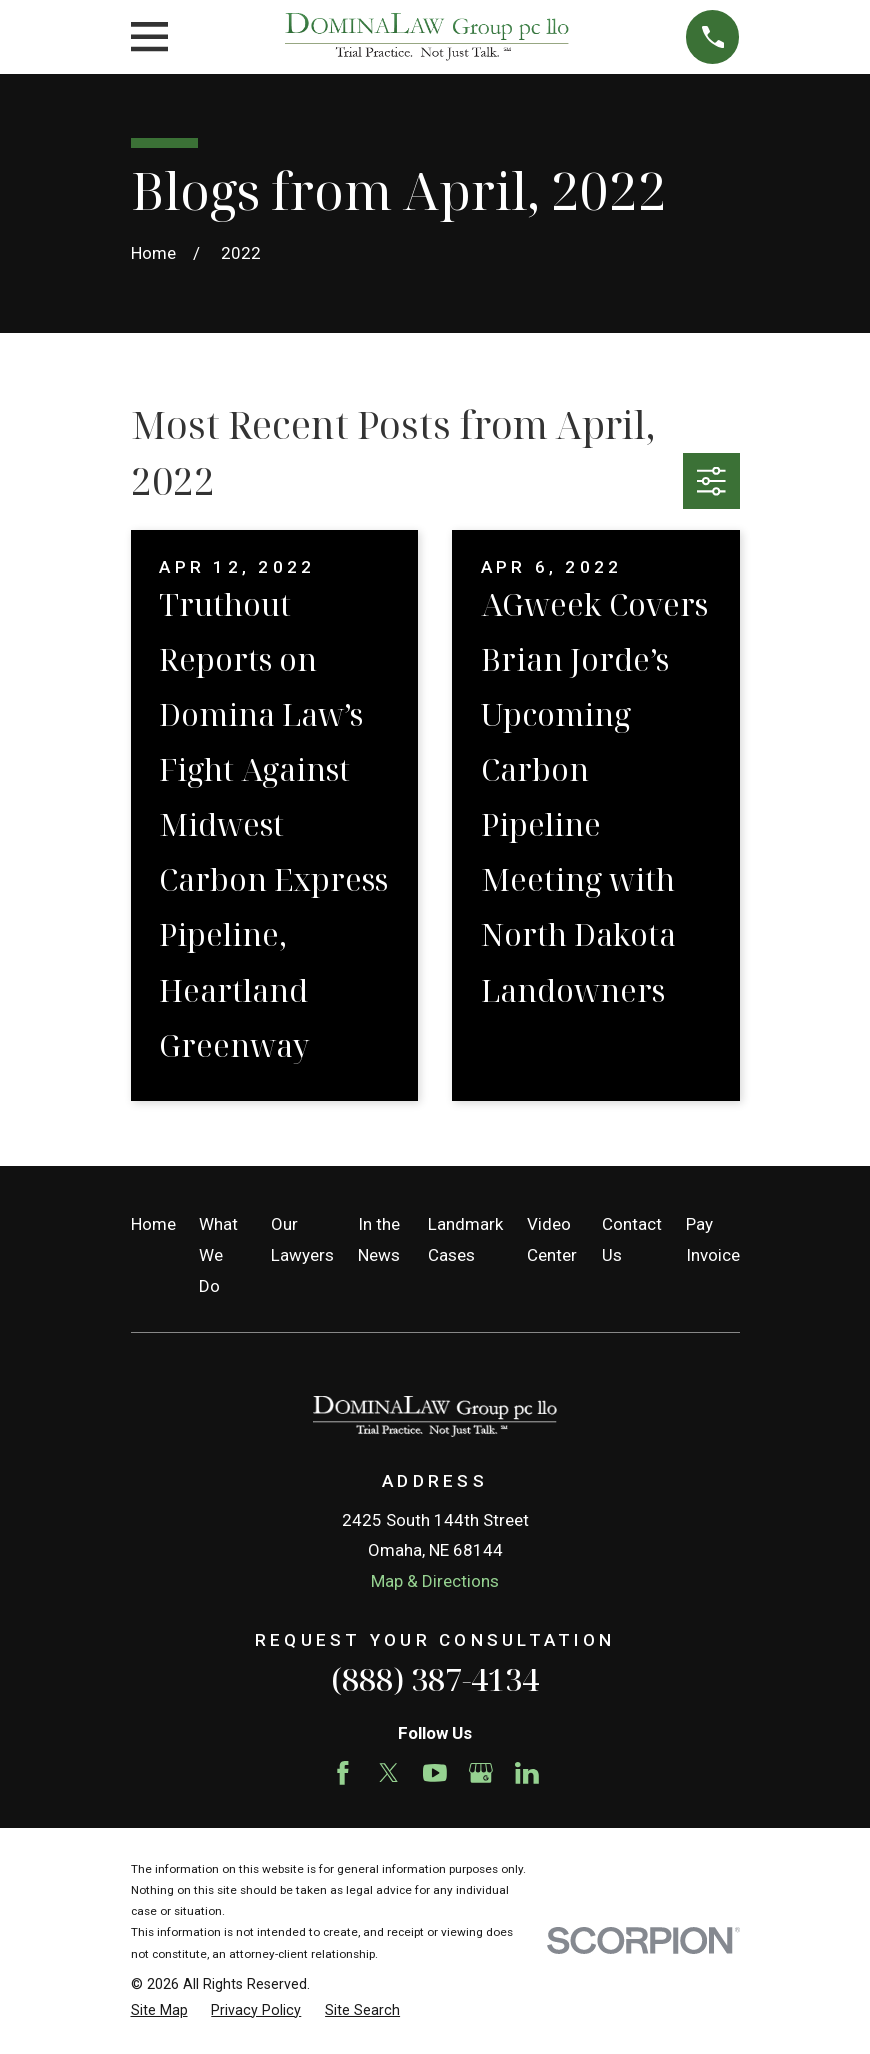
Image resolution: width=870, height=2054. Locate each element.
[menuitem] (159, 2011)
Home (153, 1224)
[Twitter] (389, 1773)
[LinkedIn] (527, 1773)
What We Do (218, 1254)
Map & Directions (435, 1581)
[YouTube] (435, 1773)
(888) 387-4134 (435, 1679)
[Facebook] (343, 1773)
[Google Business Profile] (481, 1773)
